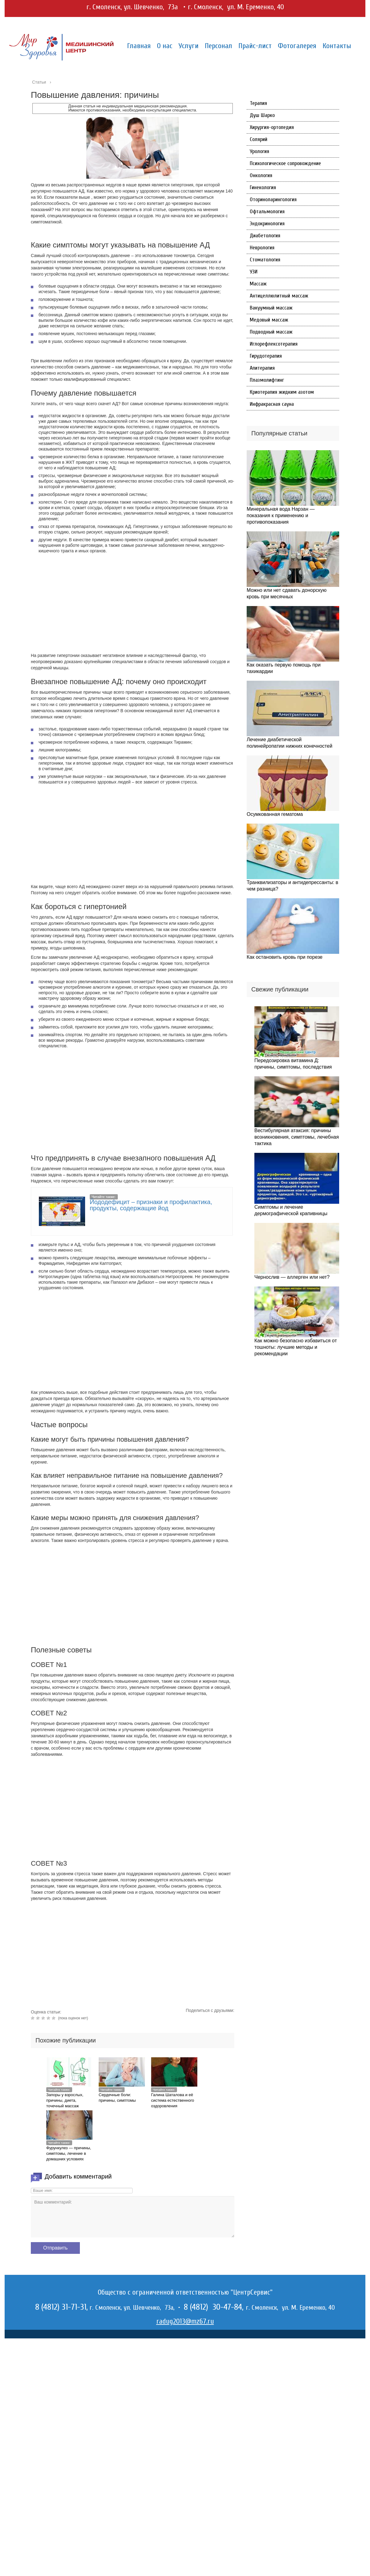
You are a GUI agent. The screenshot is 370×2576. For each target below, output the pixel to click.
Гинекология (263, 187)
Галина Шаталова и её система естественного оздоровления (172, 2100)
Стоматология (265, 259)
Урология (259, 151)
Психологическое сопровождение (285, 163)
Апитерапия (262, 368)
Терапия (258, 103)
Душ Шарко (262, 115)
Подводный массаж (271, 332)
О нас (164, 46)
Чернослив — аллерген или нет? (292, 1277)
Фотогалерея (297, 46)
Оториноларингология (273, 199)
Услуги (189, 46)
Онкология (261, 175)
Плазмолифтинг (267, 380)
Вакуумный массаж (271, 308)
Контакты (337, 46)
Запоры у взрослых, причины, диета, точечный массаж (64, 2100)
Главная (139, 46)
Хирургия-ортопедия (272, 127)
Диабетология (265, 235)
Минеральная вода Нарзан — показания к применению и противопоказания (281, 515)
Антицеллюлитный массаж (279, 296)
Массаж (258, 283)
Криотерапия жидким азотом (282, 392)
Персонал (218, 46)
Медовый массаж (269, 320)
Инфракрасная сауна (272, 404)
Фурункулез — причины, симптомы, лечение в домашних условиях (68, 2153)
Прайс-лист (255, 46)
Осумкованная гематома (275, 814)
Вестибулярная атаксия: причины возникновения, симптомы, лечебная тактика (296, 1137)
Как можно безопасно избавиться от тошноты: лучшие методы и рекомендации (295, 1347)
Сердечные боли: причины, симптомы (117, 2097)
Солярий (258, 139)
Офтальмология (267, 211)
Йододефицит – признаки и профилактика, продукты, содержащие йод (151, 1205)
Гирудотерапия (266, 356)
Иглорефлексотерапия (274, 344)
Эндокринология (267, 223)
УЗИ (253, 271)
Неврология (262, 247)
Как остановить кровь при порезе (285, 957)
